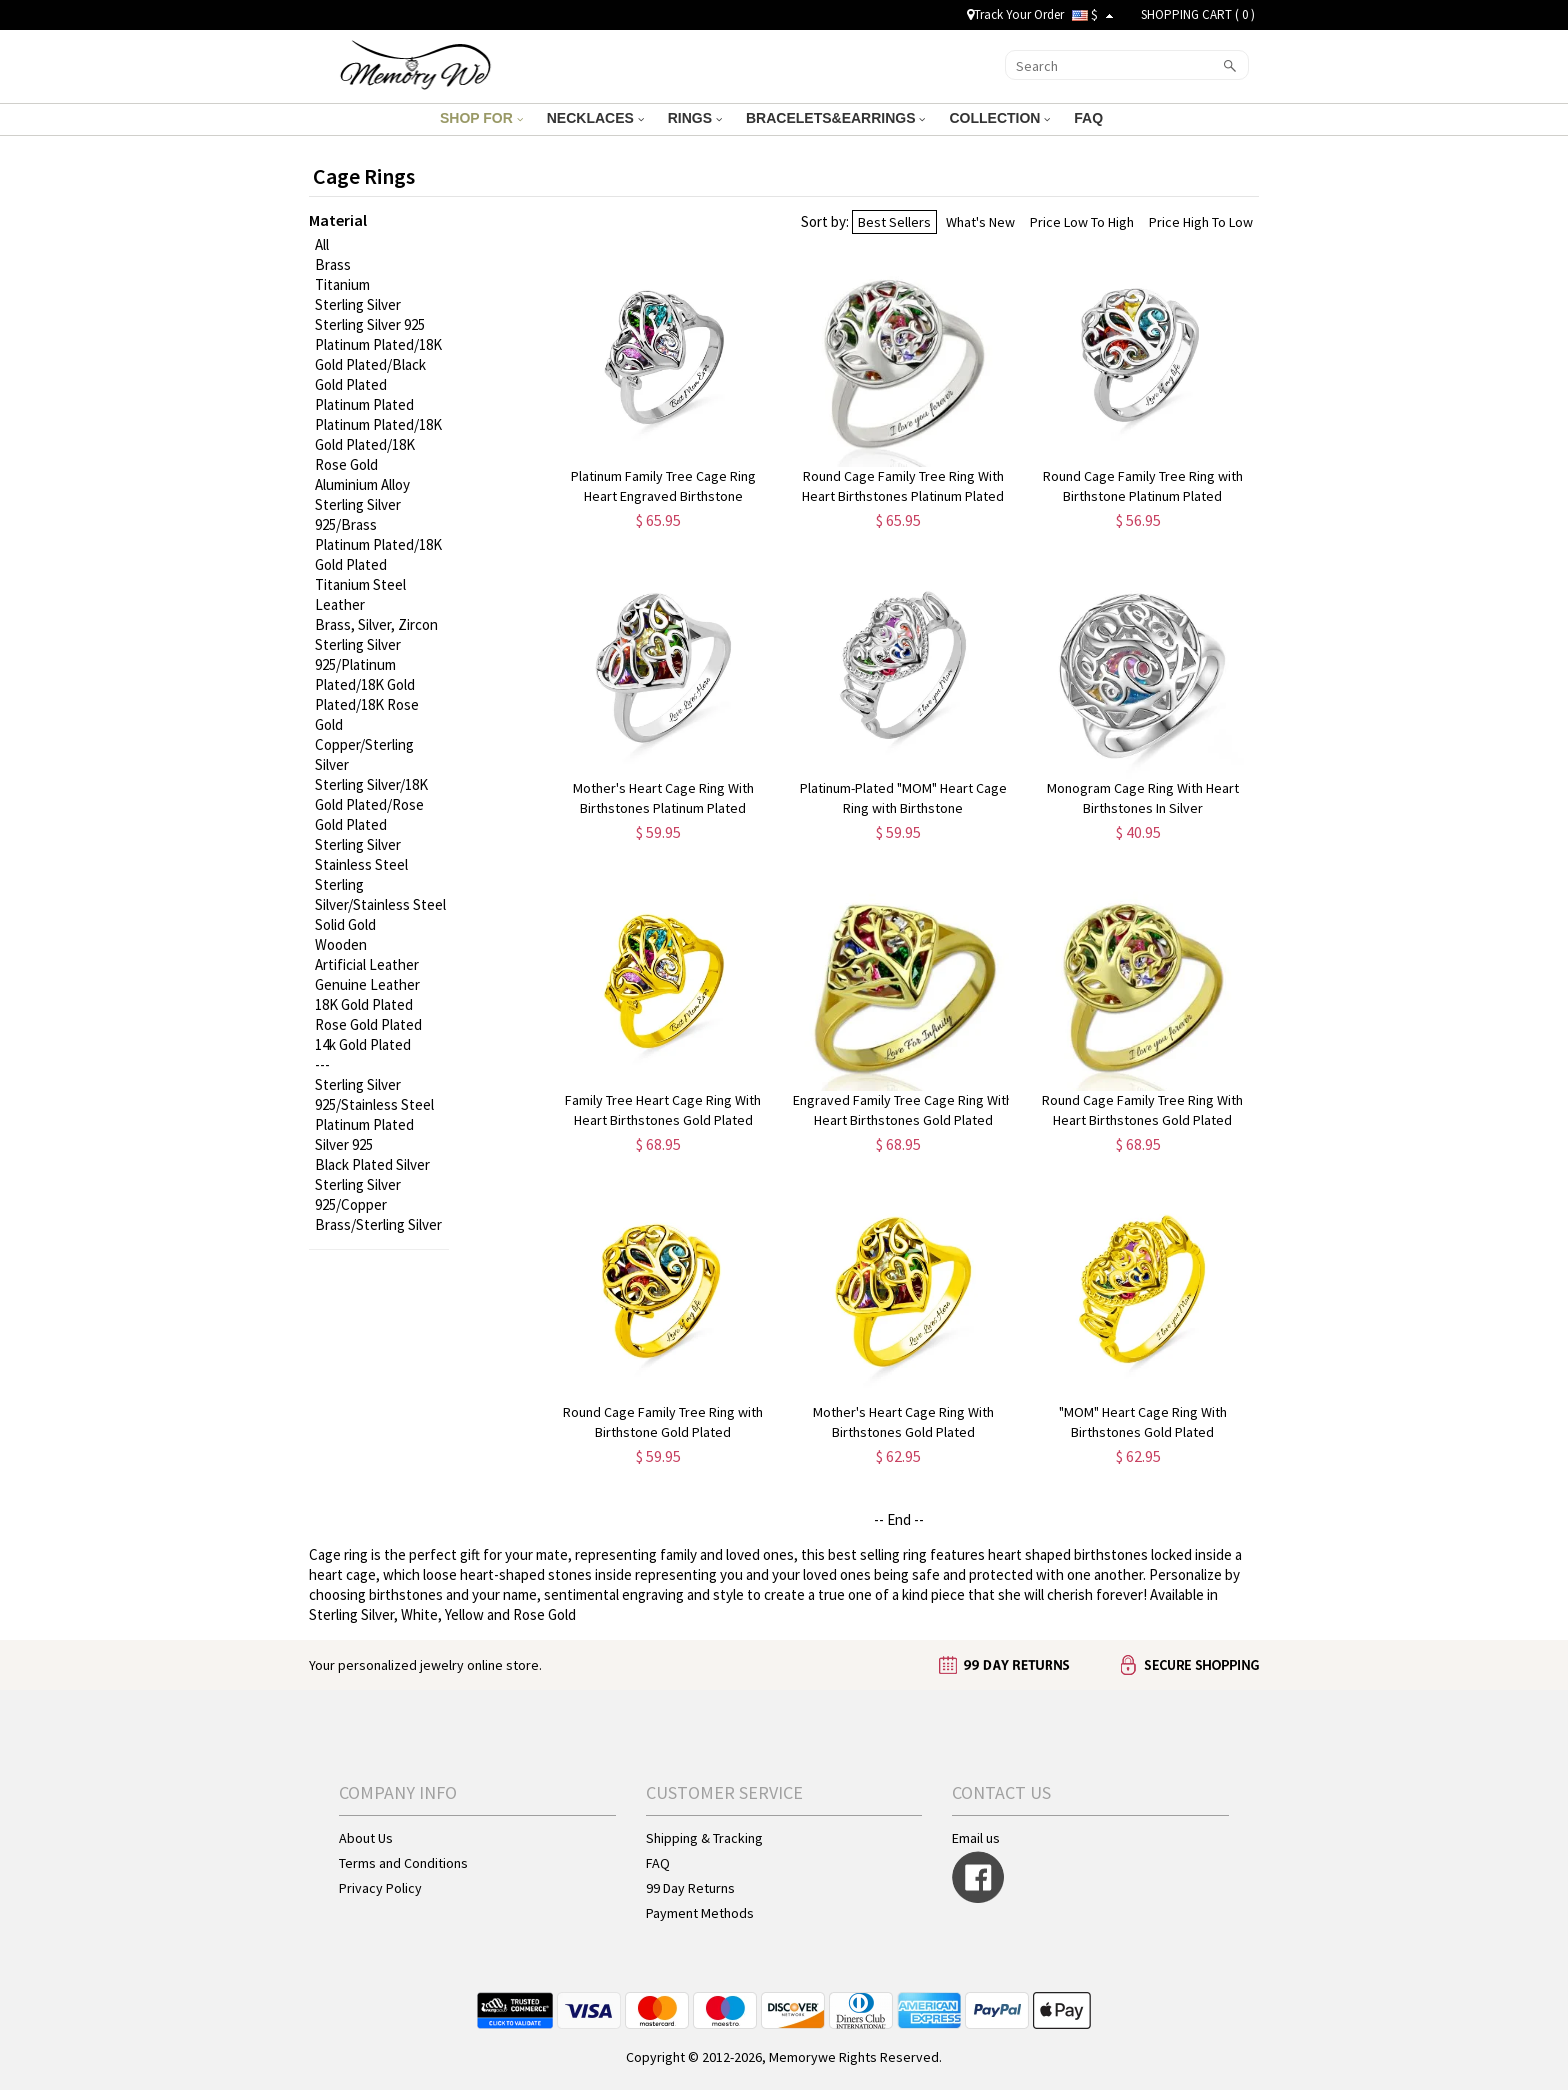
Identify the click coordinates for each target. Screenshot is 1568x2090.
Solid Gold (345, 924)
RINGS (695, 118)
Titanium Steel (360, 584)
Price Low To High (1082, 222)
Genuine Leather (367, 984)
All (322, 244)
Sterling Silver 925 (370, 324)
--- (322, 1064)
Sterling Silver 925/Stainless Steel (374, 1094)
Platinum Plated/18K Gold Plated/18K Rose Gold (378, 444)
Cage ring (338, 1554)
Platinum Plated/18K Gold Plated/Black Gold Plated (378, 364)
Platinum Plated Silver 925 (364, 1134)
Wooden (341, 944)
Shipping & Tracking (704, 1838)
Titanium (342, 284)
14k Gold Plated (363, 1044)
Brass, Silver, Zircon (376, 624)
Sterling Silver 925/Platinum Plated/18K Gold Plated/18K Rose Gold (367, 684)
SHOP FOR (481, 118)
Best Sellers (894, 222)
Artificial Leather (367, 964)
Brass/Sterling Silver (378, 1224)
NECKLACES (595, 118)
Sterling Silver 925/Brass (358, 514)
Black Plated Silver (372, 1164)
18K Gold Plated (364, 1004)
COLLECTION (999, 118)
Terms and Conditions (403, 1863)
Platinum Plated (364, 404)
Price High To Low (1201, 222)
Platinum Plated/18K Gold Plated (378, 554)
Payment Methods (700, 1913)
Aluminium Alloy (362, 484)
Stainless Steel (361, 864)
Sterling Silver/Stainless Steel (380, 894)
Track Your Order (1015, 14)
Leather (340, 604)
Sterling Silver (358, 304)
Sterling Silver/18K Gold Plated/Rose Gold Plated (371, 804)
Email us (976, 1838)
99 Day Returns (690, 1888)
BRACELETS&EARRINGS (835, 118)
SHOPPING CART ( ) (1198, 14)
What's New (980, 222)
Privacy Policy (380, 1888)
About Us (366, 1838)
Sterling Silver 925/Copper (358, 1194)
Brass (333, 264)
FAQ (1090, 118)
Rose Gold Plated (368, 1024)
